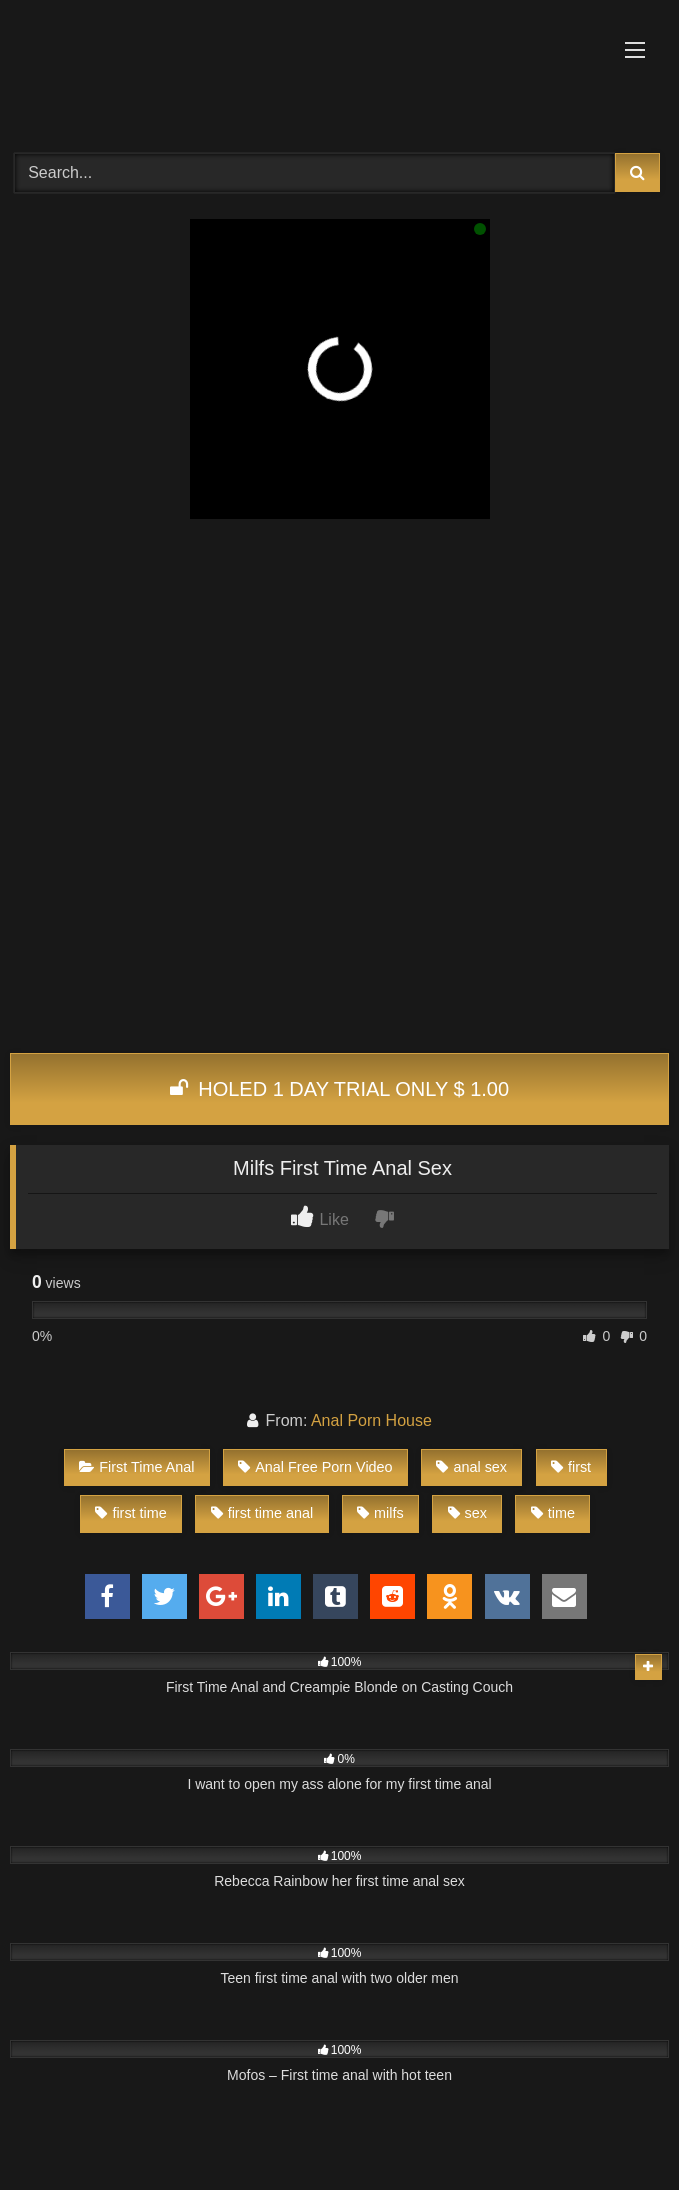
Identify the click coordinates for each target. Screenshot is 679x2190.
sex (467, 1513)
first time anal (262, 1513)
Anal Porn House (371, 1420)
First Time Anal (136, 1467)
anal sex (471, 1467)
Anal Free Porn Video (315, 1467)
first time (130, 1513)
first (571, 1467)
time (553, 1513)
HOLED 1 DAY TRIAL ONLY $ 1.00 (339, 1089)
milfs (380, 1513)
